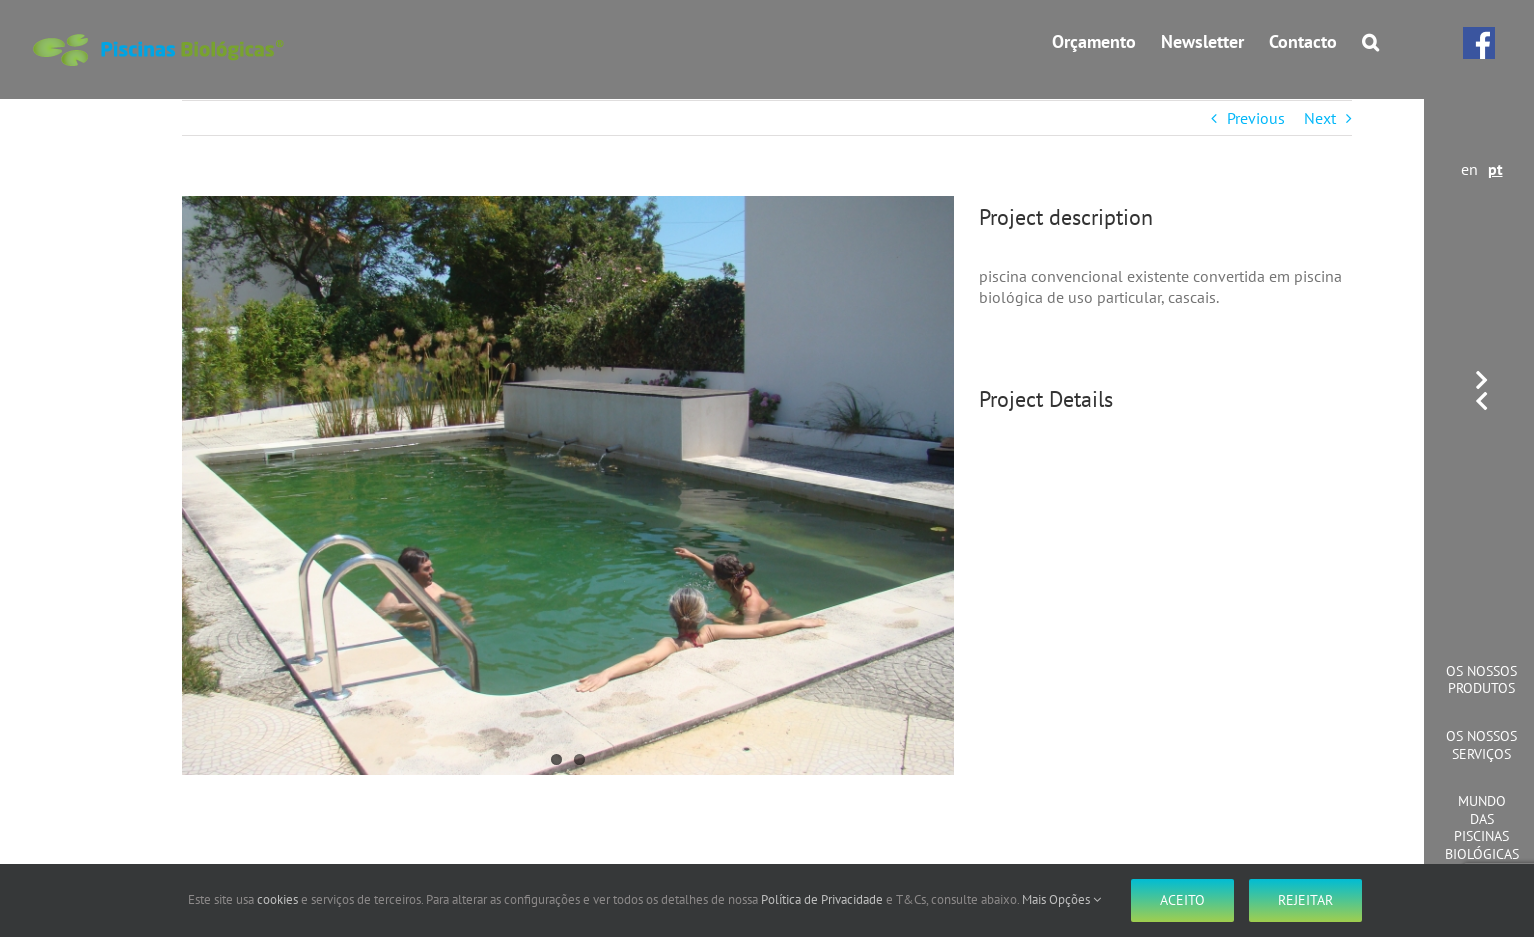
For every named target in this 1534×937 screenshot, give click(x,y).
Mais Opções (1061, 899)
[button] (1370, 42)
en (1469, 169)
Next (1320, 118)
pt (1495, 169)
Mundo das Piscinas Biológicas (1482, 827)
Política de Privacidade (822, 899)
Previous (1256, 118)
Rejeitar (1305, 900)
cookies (277, 899)
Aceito (1182, 900)
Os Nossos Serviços (1481, 745)
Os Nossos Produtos (1481, 680)
